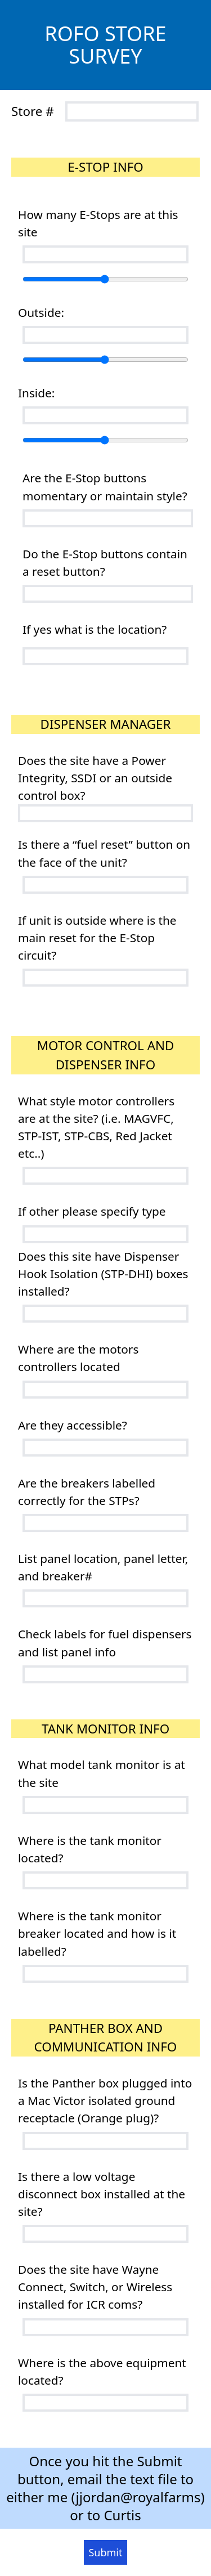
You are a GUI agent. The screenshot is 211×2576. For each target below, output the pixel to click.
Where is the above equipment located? (102, 2371)
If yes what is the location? (95, 629)
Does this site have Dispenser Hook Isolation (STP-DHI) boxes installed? (103, 1273)
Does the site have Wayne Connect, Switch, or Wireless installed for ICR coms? (95, 2286)
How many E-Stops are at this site (98, 223)
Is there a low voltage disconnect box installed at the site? (101, 2194)
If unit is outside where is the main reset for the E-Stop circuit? (97, 937)
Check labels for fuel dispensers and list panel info (104, 1642)
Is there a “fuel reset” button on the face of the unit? (104, 853)
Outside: (41, 312)
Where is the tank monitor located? (89, 1849)
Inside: (36, 393)
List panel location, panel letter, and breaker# (103, 1567)
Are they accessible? (72, 1425)
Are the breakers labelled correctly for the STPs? (86, 1491)
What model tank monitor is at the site (101, 1773)
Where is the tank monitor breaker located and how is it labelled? (97, 1933)
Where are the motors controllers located (78, 1357)
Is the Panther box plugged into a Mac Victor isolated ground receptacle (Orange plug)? (105, 2100)
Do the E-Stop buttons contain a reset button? (105, 562)
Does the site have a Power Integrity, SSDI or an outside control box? (95, 777)
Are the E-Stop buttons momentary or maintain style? (105, 486)
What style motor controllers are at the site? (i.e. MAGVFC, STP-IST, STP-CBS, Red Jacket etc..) (96, 1127)
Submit (105, 2552)
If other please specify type (92, 1211)
